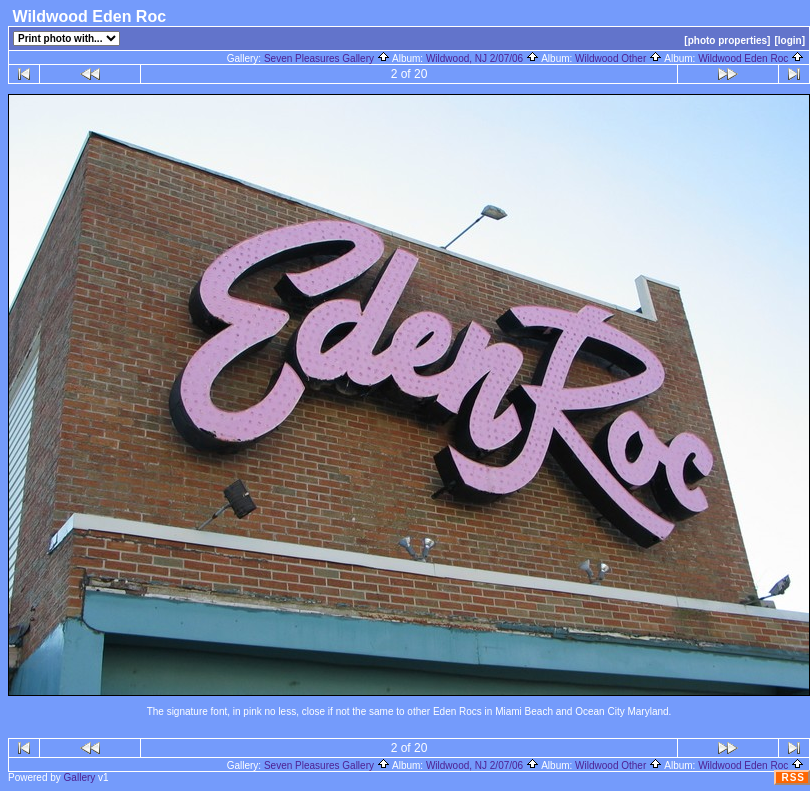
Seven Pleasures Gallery (327, 58)
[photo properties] (727, 40)
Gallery (80, 777)
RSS (793, 777)
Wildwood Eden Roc (751, 58)
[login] (789, 40)
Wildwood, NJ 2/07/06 (482, 58)
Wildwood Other (618, 58)
